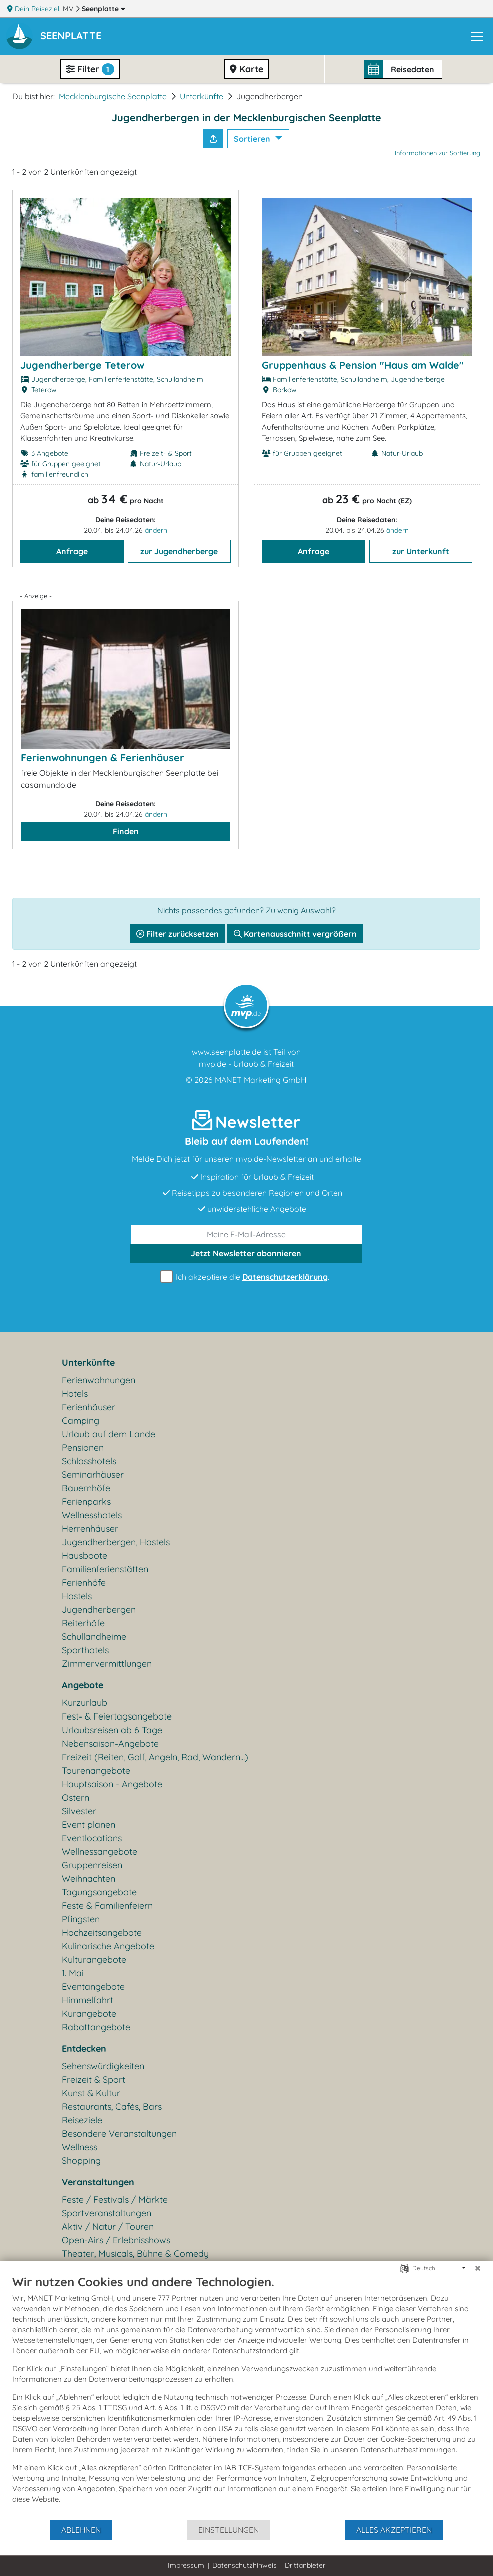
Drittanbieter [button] (305, 2565)
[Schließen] (478, 2268)
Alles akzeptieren (394, 2530)
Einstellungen (228, 2530)
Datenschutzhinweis (244, 2565)
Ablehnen (81, 2530)
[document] (246, 2396)
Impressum (186, 2565)
